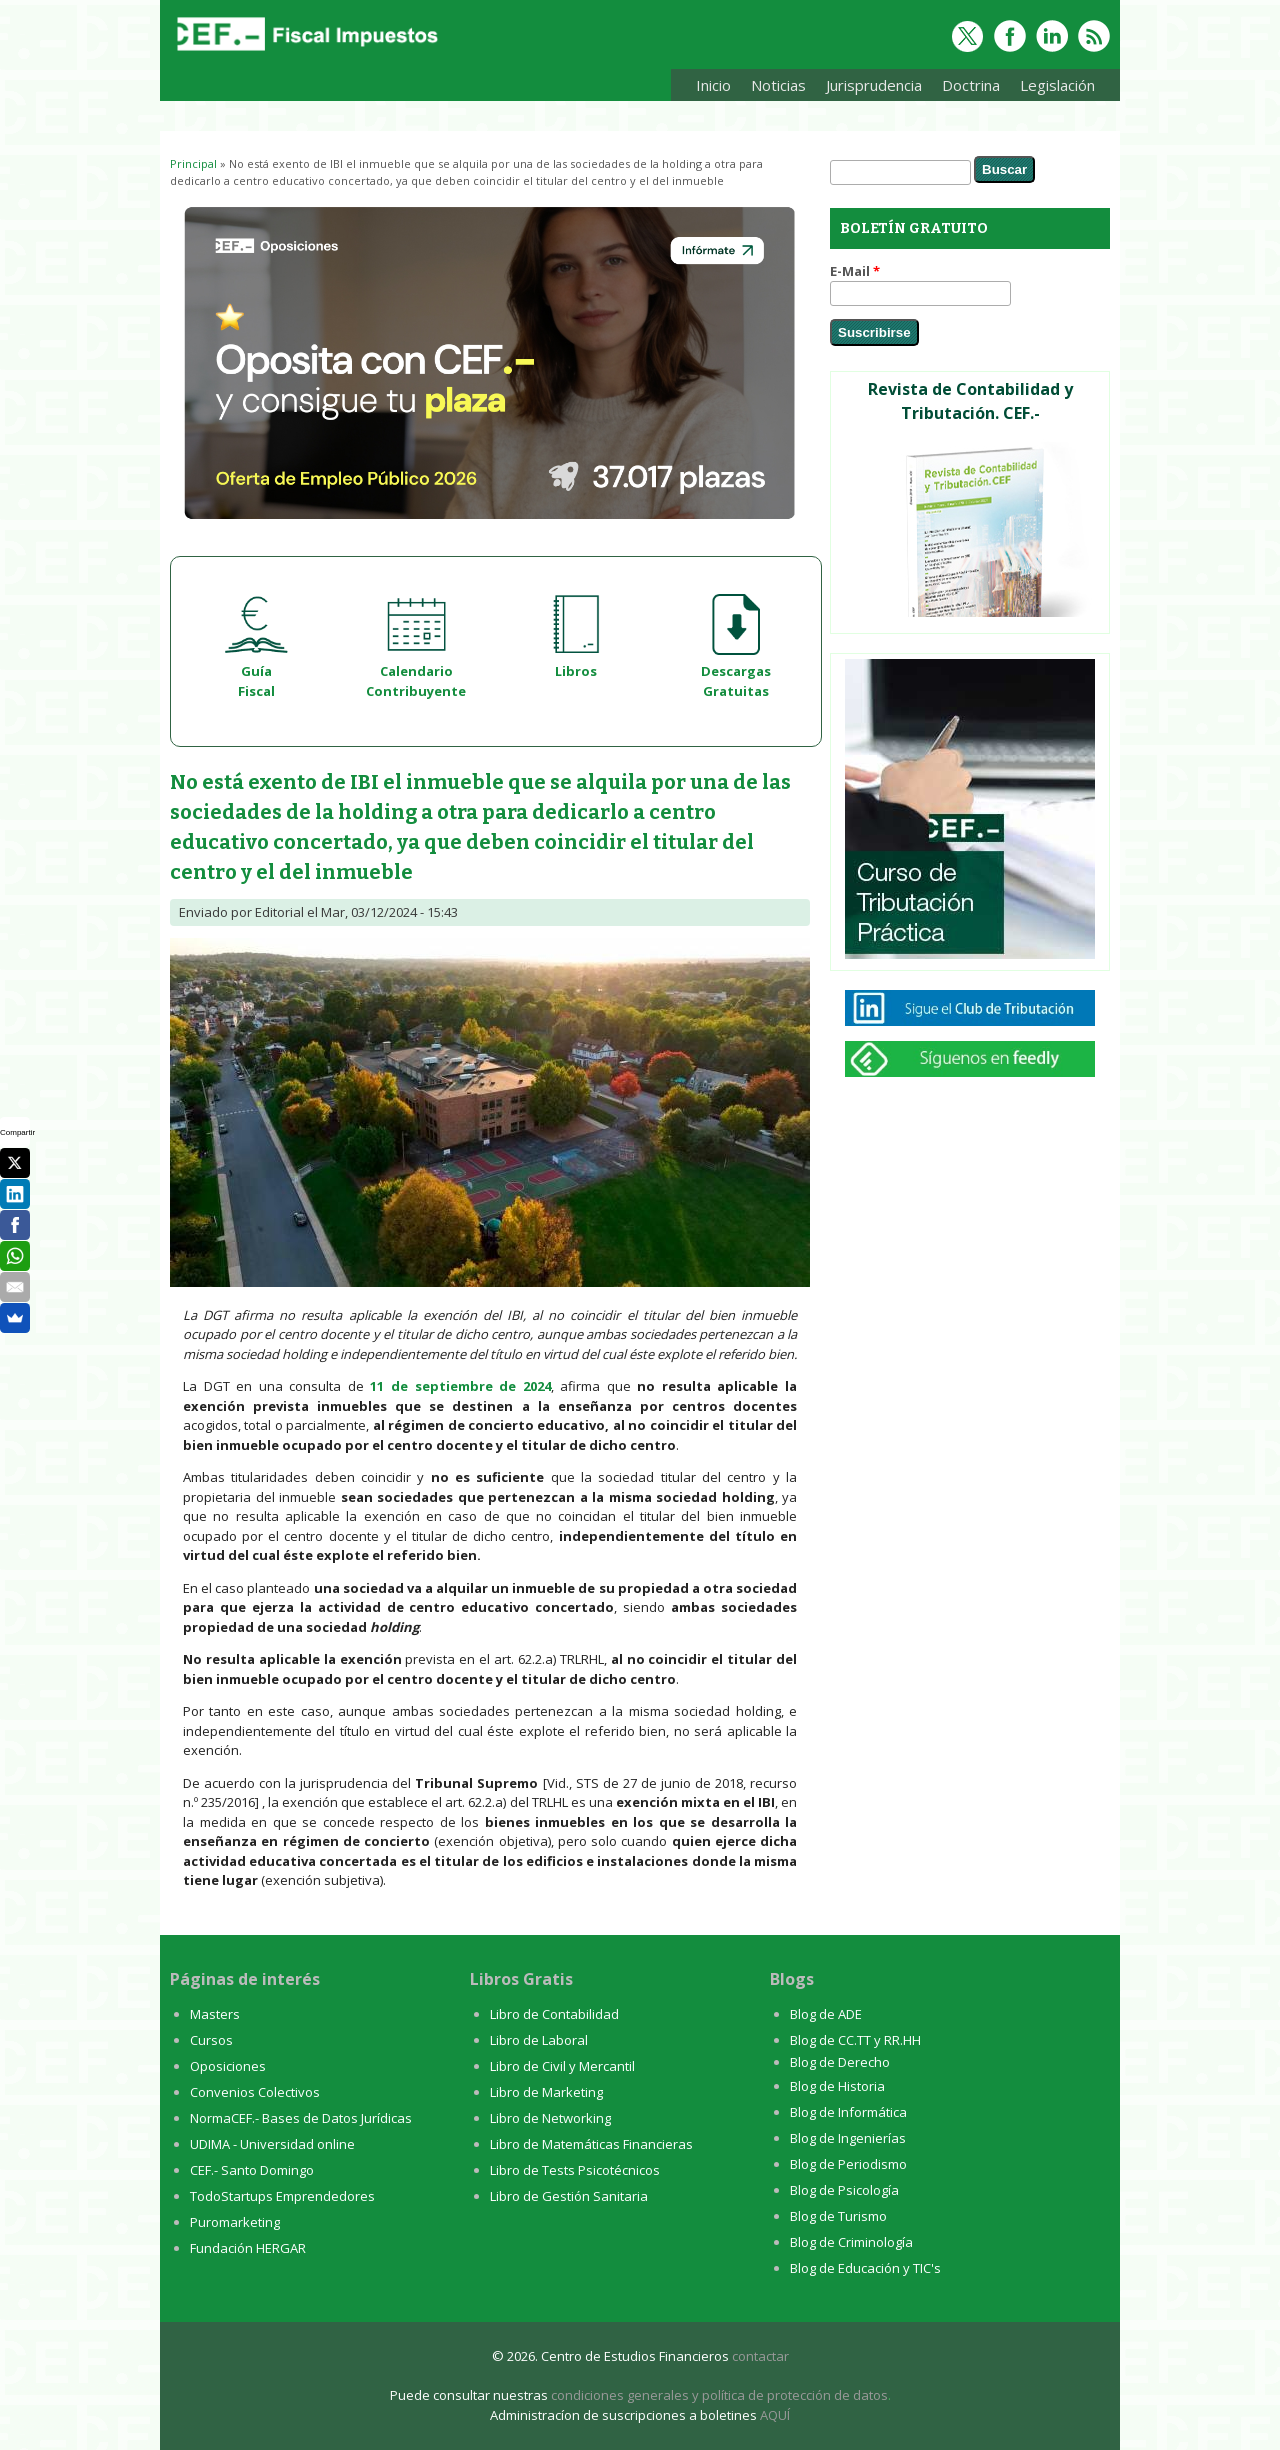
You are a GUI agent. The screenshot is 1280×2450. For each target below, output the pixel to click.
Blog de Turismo (838, 2216)
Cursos (211, 2040)
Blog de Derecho (840, 2062)
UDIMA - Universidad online (272, 2144)
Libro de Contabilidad (554, 2014)
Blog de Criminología (851, 2242)
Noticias (778, 85)
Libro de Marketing (546, 2092)
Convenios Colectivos (255, 2092)
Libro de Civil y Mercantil (562, 2066)
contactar (760, 2356)
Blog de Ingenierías (848, 2138)
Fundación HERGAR (248, 2248)
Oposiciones (228, 2066)
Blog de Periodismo (848, 2164)
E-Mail (855, 271)
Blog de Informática (848, 2112)
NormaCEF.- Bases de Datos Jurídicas (301, 2118)
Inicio (713, 85)
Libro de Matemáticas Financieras (591, 2144)
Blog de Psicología (844, 2190)
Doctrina (966, 88)
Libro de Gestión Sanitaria (569, 2196)
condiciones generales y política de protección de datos (719, 2395)
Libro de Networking (550, 2118)
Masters (215, 2014)
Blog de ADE (826, 2014)
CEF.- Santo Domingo (252, 2170)
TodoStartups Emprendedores (282, 2196)
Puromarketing (235, 2222)
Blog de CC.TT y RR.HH (855, 2040)
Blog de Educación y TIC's (865, 2268)
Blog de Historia (837, 2086)
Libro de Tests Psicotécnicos (575, 2170)
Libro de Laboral (539, 2040)
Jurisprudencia (869, 88)
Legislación (1052, 88)
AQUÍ (775, 2415)
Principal (193, 163)
